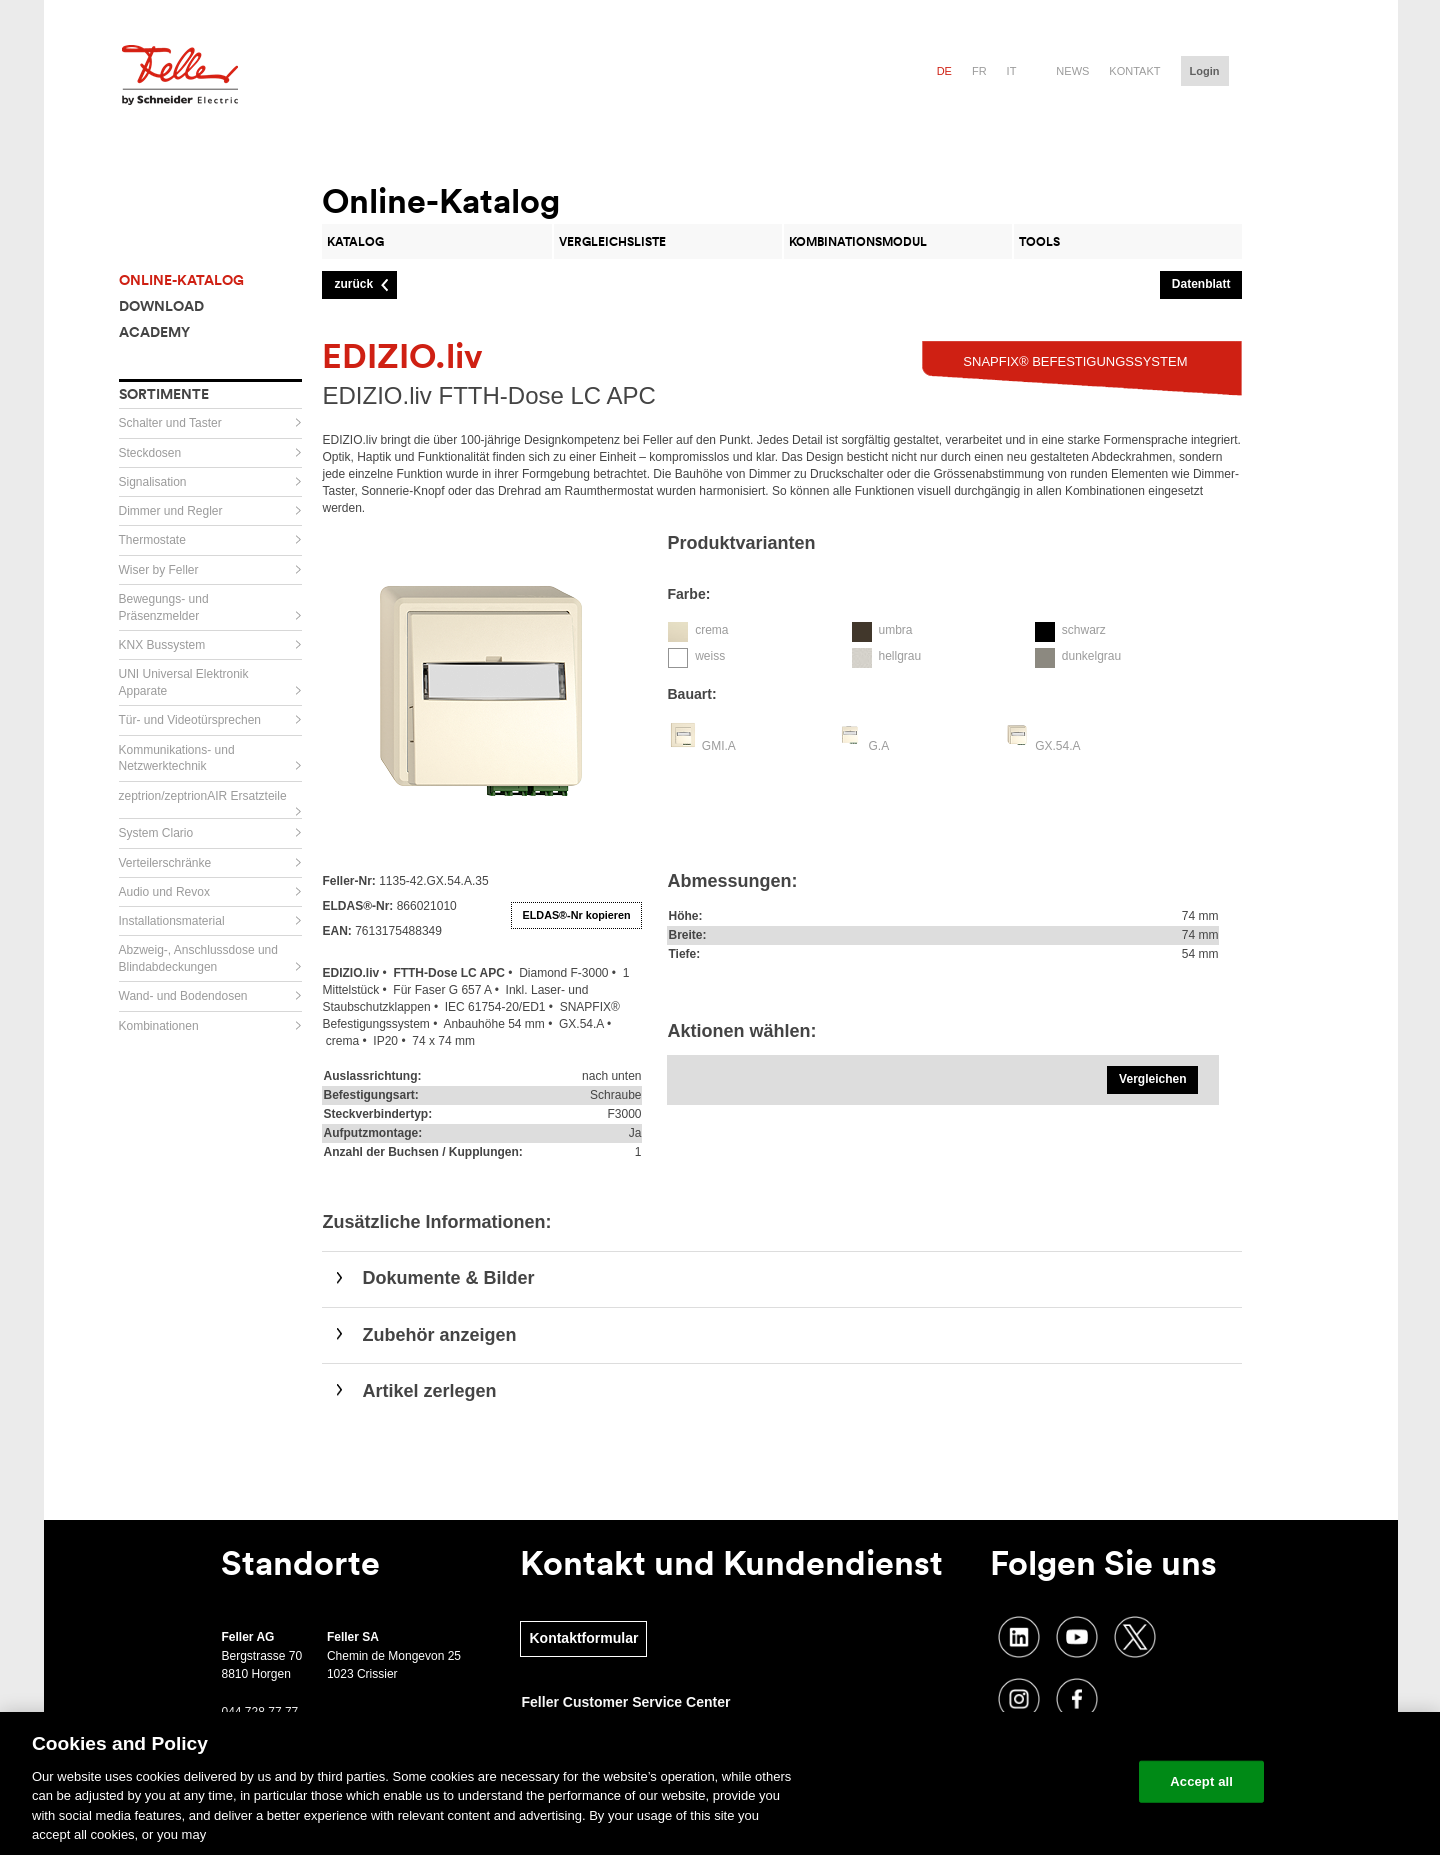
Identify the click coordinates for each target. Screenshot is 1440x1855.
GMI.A (719, 746)
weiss (710, 656)
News (1072, 71)
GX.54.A (1057, 746)
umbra (895, 630)
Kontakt (1134, 71)
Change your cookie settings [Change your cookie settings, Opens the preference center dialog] (1030, 1781)
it (1012, 71)
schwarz (1084, 630)
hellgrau (899, 656)
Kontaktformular (583, 1638)
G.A (878, 746)
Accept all (1201, 1781)
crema (711, 630)
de (944, 71)
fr (979, 71)
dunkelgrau (1091, 656)
